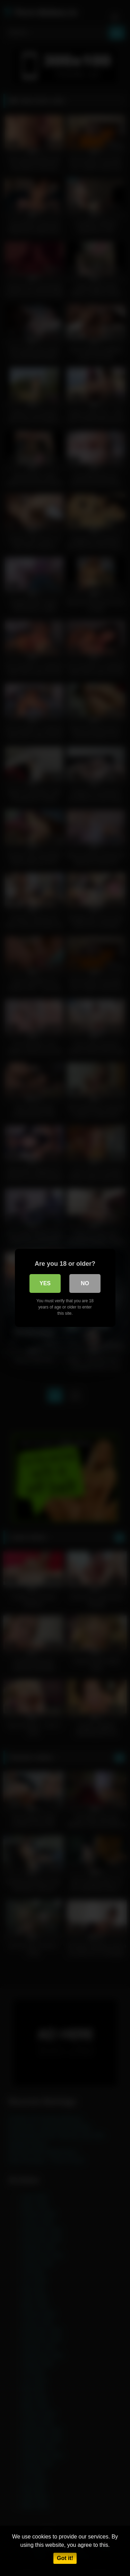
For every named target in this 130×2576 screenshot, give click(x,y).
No (85, 1283)
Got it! (65, 2558)
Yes (45, 1283)
